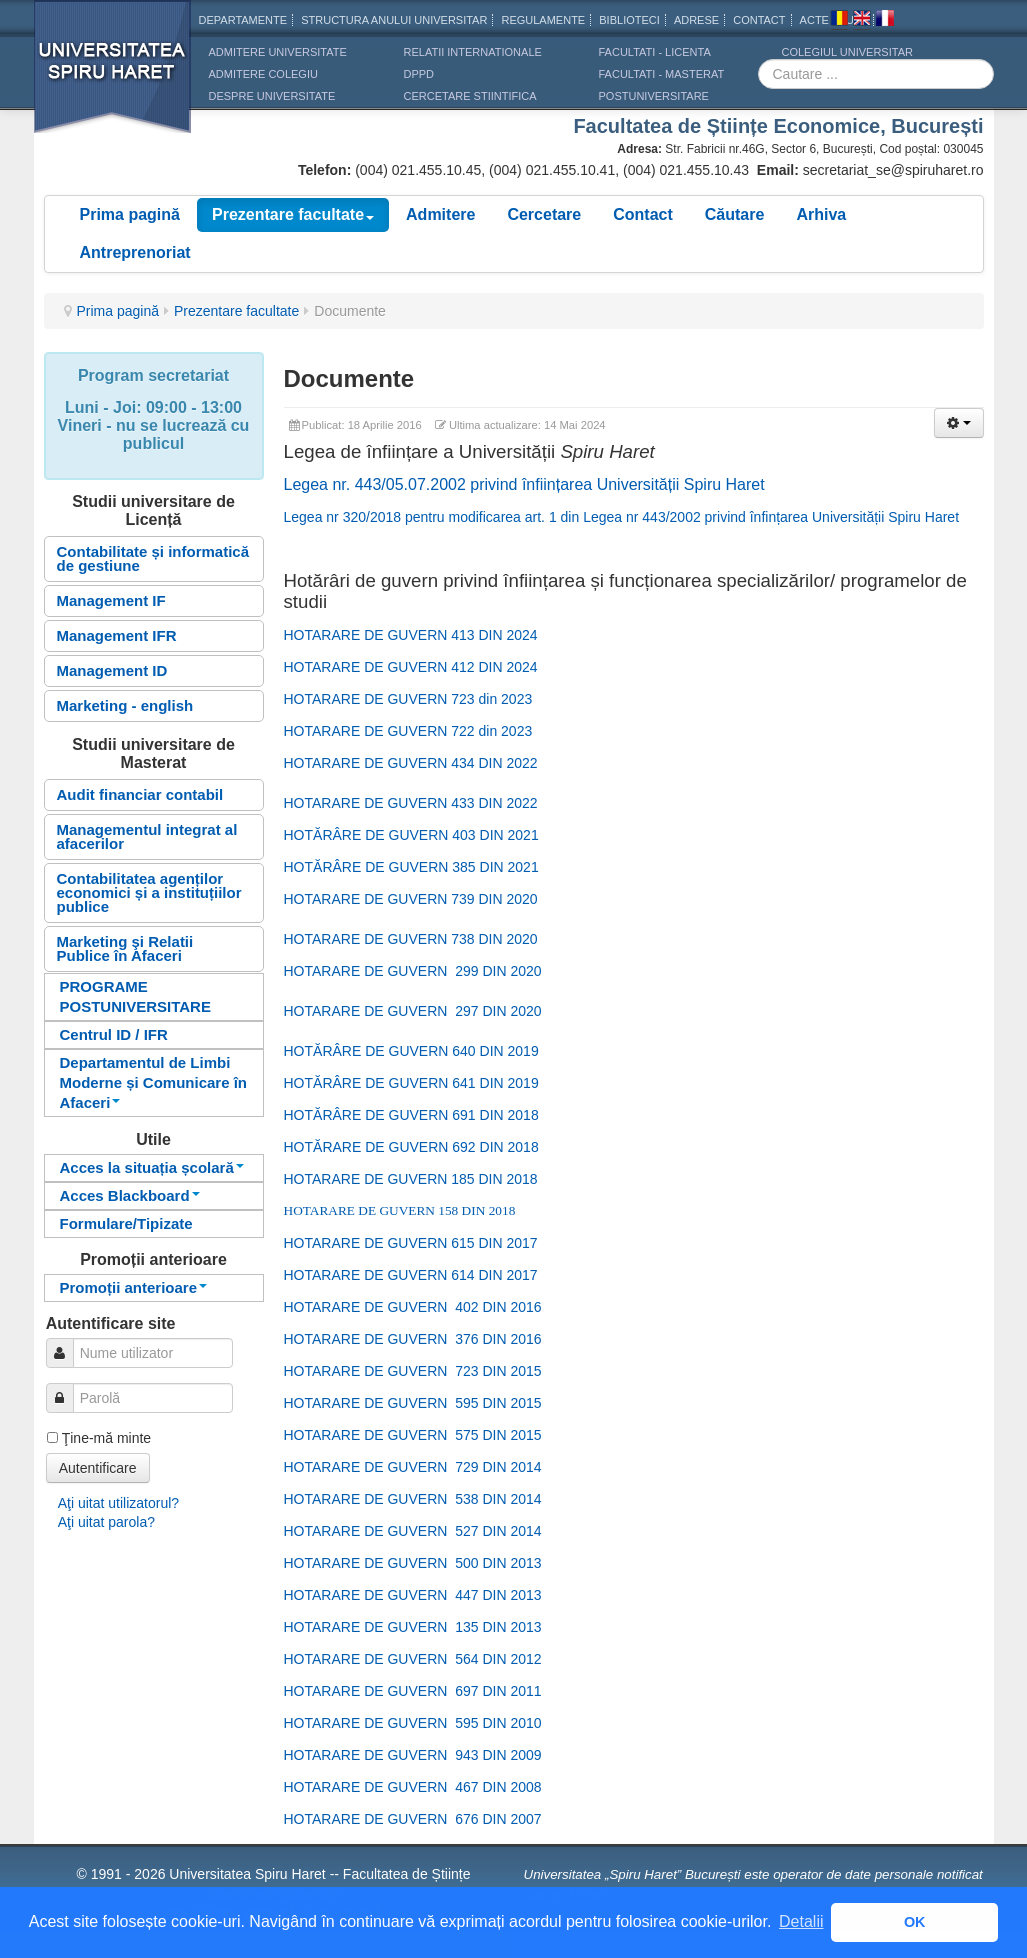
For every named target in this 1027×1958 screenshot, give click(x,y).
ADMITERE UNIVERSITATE (278, 52)
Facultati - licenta (655, 52)
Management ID (112, 670)
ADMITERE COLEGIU (263, 74)
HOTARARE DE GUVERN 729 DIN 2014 (413, 1467)
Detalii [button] (801, 1921)
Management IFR (117, 635)
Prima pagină (130, 214)
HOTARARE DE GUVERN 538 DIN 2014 (413, 1499)
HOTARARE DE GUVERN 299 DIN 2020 (413, 971)
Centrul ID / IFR (114, 1034)
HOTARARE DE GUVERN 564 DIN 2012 (413, 1659)
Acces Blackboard (130, 1195)
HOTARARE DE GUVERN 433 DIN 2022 (411, 803)
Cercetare (544, 214)
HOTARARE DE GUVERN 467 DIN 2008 (413, 1787)
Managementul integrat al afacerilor (147, 836)
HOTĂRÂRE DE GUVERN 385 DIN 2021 (411, 867)
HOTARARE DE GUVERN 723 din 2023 (408, 699)
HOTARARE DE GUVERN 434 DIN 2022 (411, 763)
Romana (839, 21)
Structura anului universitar (394, 20)
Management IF (111, 600)
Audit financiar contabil (140, 794)
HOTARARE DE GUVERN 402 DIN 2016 (413, 1307)
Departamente (243, 20)
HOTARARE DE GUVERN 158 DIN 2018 (400, 1210)
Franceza (885, 21)
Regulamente (543, 20)
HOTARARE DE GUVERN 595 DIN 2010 (413, 1723)
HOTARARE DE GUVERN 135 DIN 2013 (413, 1627)
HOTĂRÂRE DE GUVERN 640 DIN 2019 (411, 1051)
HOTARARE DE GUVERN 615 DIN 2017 (411, 1243)
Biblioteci (629, 20)
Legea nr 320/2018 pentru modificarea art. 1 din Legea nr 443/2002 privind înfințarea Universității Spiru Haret (622, 517)
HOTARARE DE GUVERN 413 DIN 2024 (411, 635)
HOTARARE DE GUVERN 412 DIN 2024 (411, 667)
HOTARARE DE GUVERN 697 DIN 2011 (413, 1691)
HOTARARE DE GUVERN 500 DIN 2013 (413, 1563)
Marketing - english (125, 705)
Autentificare (98, 1468)
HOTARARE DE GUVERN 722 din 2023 (408, 731)
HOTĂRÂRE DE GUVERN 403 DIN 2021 (411, 835)
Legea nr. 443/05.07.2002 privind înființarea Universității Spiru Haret (524, 484)
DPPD (419, 74)
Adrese (696, 20)
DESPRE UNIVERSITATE (272, 96)
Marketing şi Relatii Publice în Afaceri (125, 948)
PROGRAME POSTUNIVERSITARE (135, 996)
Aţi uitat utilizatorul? (118, 1503)
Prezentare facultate (293, 214)
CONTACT (759, 20)
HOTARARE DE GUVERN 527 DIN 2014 (413, 1531)
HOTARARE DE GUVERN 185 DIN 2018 (411, 1179)
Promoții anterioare (134, 1287)
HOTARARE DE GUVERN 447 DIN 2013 (413, 1595)
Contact (643, 214)
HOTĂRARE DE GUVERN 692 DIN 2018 (411, 1147)
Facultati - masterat (662, 74)
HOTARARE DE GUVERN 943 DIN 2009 (413, 1755)
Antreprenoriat (135, 252)
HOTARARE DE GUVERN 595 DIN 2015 (413, 1403)
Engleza (862, 21)
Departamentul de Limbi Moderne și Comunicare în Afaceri (154, 1082)
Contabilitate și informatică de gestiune (153, 558)
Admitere (440, 214)
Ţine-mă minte (106, 1438)
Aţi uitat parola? (106, 1522)
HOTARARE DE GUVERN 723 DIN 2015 (413, 1371)
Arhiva (821, 214)
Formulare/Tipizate (126, 1223)
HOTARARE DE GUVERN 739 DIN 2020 (411, 899)
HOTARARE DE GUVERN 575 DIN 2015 (413, 1435)
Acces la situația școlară (152, 1167)
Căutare (735, 214)
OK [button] (915, 1922)
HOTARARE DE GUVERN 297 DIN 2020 (413, 1011)
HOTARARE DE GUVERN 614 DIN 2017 (411, 1275)
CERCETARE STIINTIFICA (470, 96)
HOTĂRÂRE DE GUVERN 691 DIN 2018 (411, 1115)
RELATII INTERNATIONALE (473, 52)
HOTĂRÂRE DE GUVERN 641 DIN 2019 (411, 1083)
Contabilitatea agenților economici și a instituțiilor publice (149, 892)
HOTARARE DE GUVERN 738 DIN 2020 (411, 939)
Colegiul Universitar (847, 52)
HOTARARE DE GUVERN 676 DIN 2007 (413, 1819)
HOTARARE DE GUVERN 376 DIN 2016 (413, 1339)
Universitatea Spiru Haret (113, 79)
